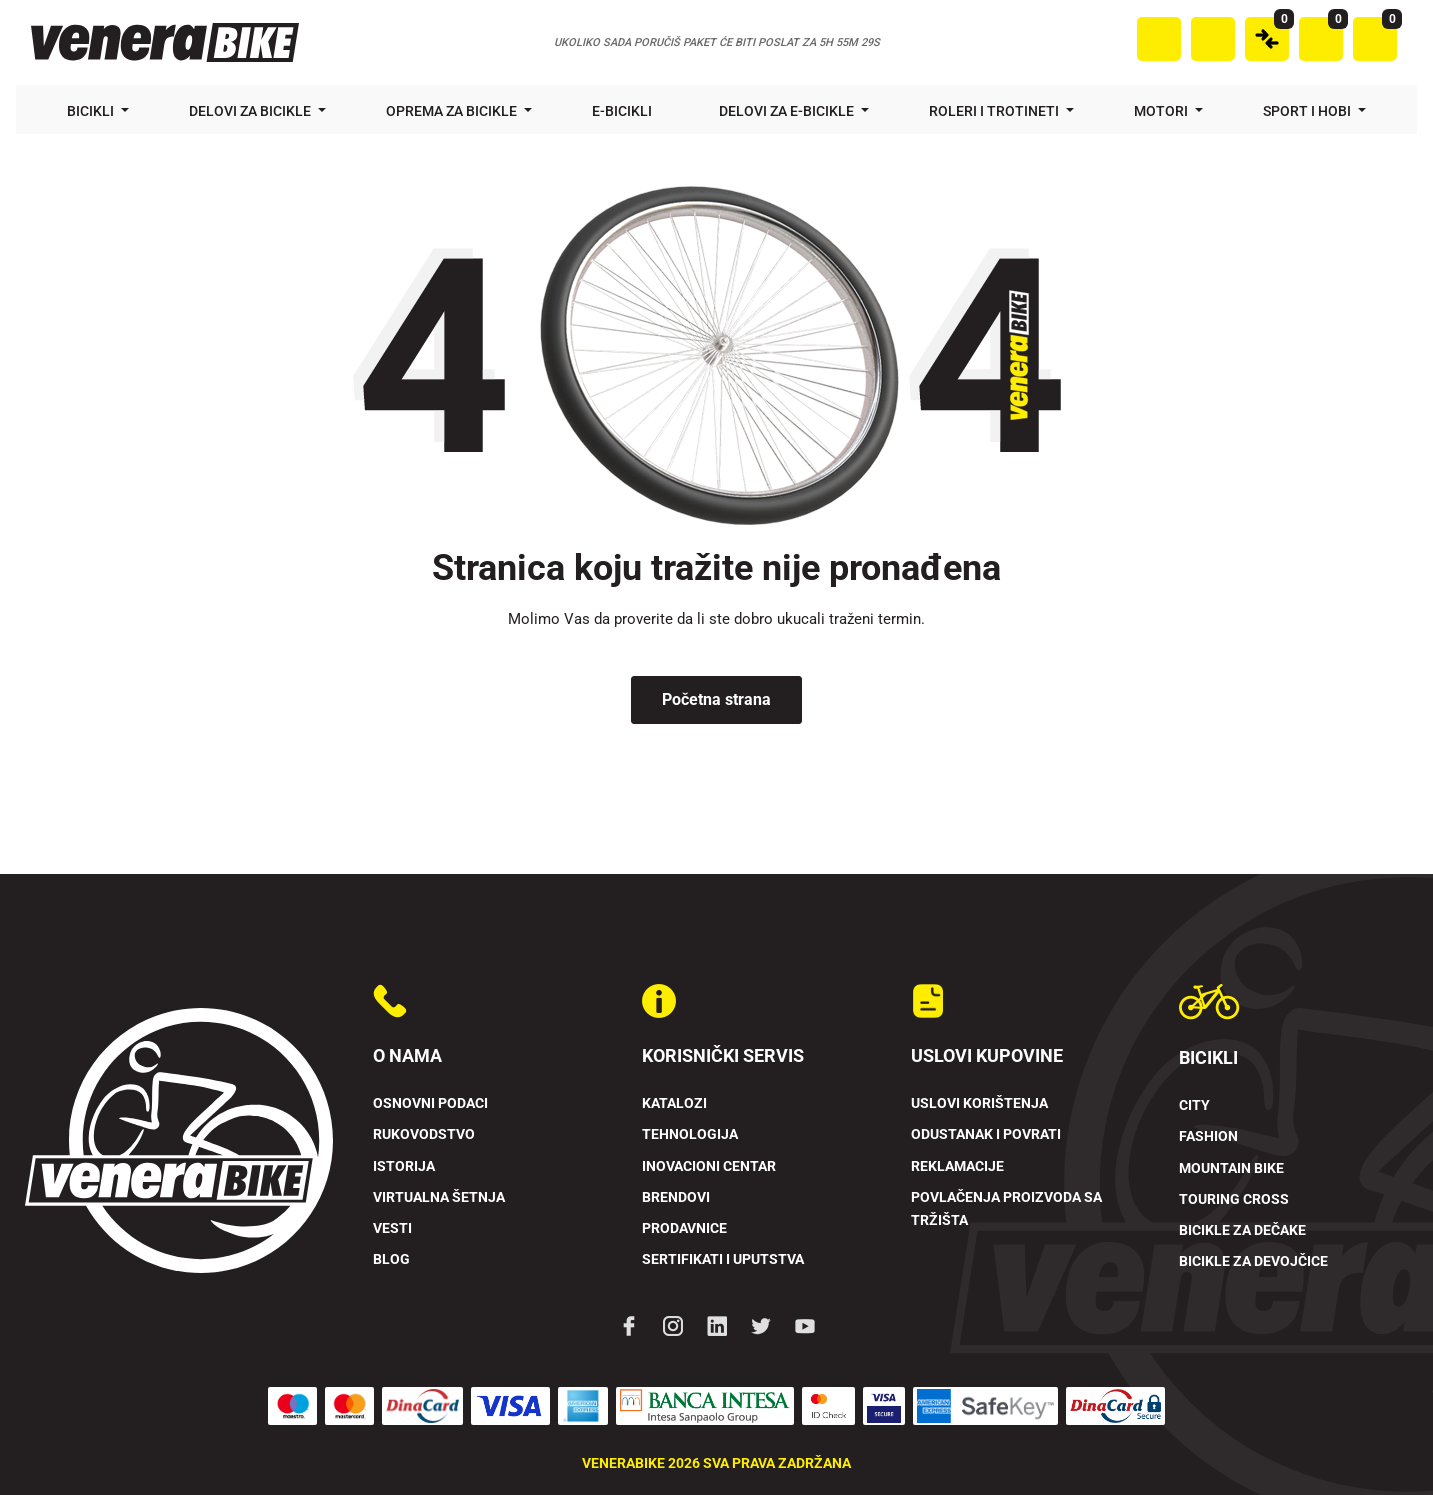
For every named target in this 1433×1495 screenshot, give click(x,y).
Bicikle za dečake (1242, 1230)
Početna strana (716, 699)
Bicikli (92, 111)
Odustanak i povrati (986, 1134)
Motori (1162, 111)
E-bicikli (623, 111)
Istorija (404, 1166)
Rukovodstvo (424, 1134)
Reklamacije (957, 1166)
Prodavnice (684, 1228)
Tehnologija (690, 1134)
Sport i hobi (1308, 111)
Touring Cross (1234, 1199)
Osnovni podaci (430, 1103)
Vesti (392, 1228)
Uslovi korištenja (979, 1103)
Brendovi (676, 1197)
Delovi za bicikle (251, 111)
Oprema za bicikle (453, 111)
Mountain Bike (1231, 1168)
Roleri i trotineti (995, 111)
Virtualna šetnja (439, 1197)
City (1194, 1105)
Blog (391, 1259)
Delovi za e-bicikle (788, 111)
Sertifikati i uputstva (723, 1259)
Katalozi (674, 1103)
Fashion (1208, 1136)
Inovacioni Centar (709, 1166)
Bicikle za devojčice (1253, 1261)
